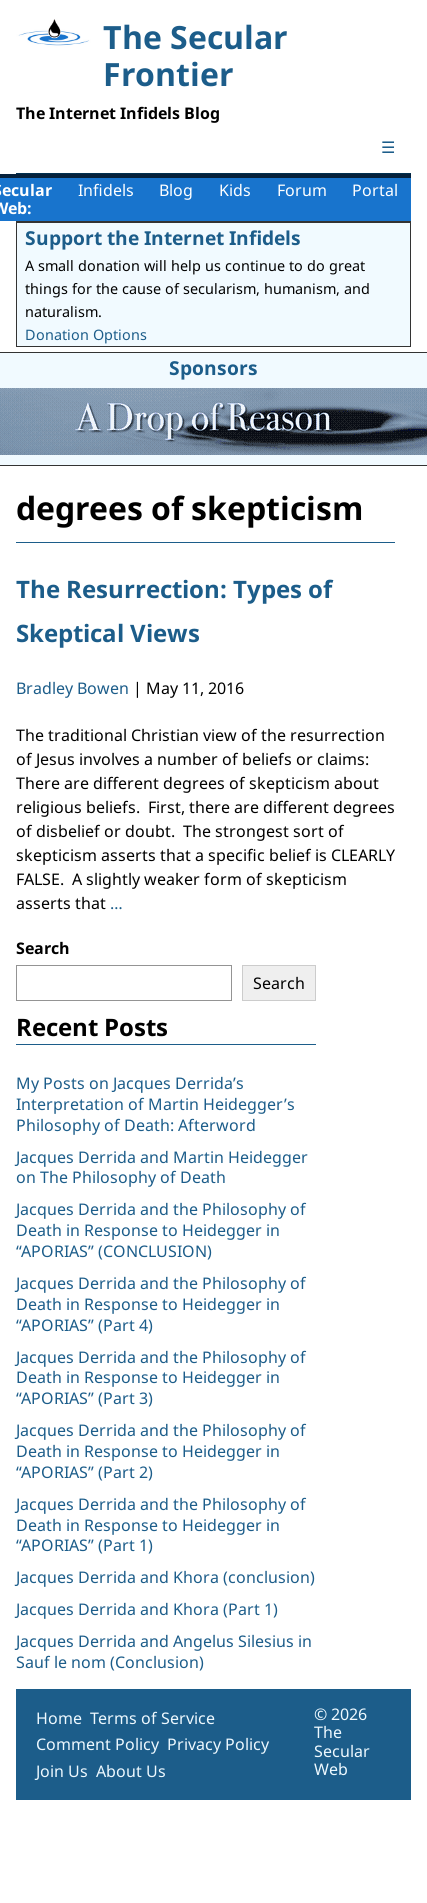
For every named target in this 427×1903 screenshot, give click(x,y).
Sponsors (213, 367)
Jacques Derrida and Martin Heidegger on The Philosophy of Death (162, 1167)
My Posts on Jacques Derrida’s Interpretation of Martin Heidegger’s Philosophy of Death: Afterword (155, 1104)
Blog (176, 190)
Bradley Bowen (72, 688)
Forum (302, 190)
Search (43, 948)
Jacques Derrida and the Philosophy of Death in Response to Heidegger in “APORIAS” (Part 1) (161, 1525)
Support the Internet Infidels (163, 237)
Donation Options (86, 334)
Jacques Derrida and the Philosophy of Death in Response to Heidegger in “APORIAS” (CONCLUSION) (161, 1230)
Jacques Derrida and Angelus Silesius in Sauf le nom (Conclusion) (164, 1651)
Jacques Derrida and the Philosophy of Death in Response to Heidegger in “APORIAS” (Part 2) (161, 1451)
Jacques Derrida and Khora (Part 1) (147, 1609)
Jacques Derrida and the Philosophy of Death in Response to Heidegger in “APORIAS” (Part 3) (161, 1378)
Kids (235, 190)
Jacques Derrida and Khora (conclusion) (165, 1577)
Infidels (106, 190)
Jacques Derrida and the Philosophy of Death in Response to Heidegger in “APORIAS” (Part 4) (161, 1304)
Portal (375, 190)
